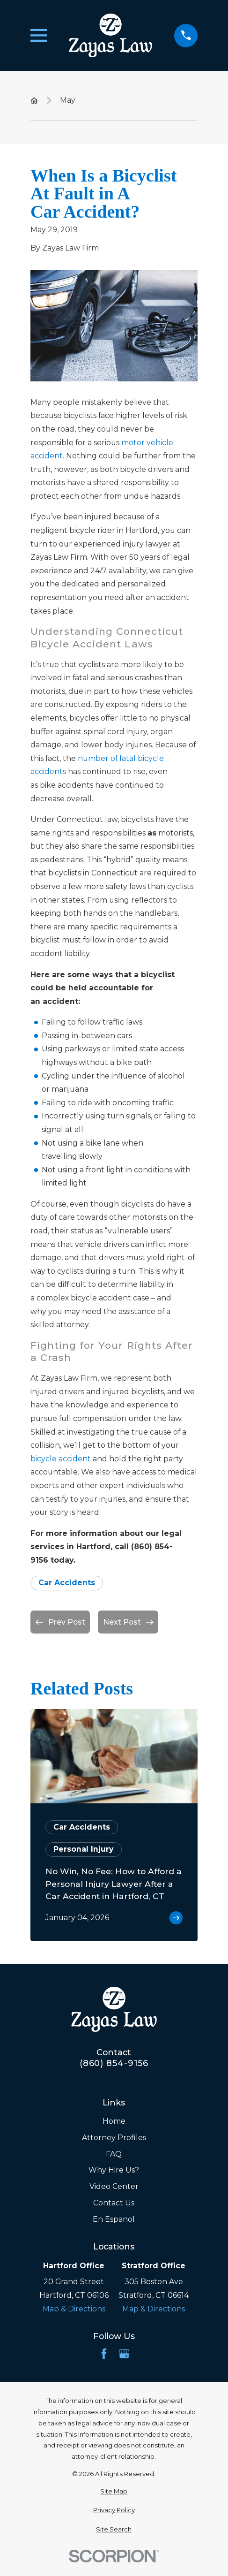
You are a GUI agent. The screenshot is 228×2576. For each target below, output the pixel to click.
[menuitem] (114, 2491)
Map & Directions (74, 2308)
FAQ (114, 2154)
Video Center (114, 2186)
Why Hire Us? (113, 2170)
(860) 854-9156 (114, 2063)
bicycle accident (60, 1458)
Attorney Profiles (114, 2137)
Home (114, 2121)
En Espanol (114, 2219)
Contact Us (113, 2202)
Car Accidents (66, 1582)
